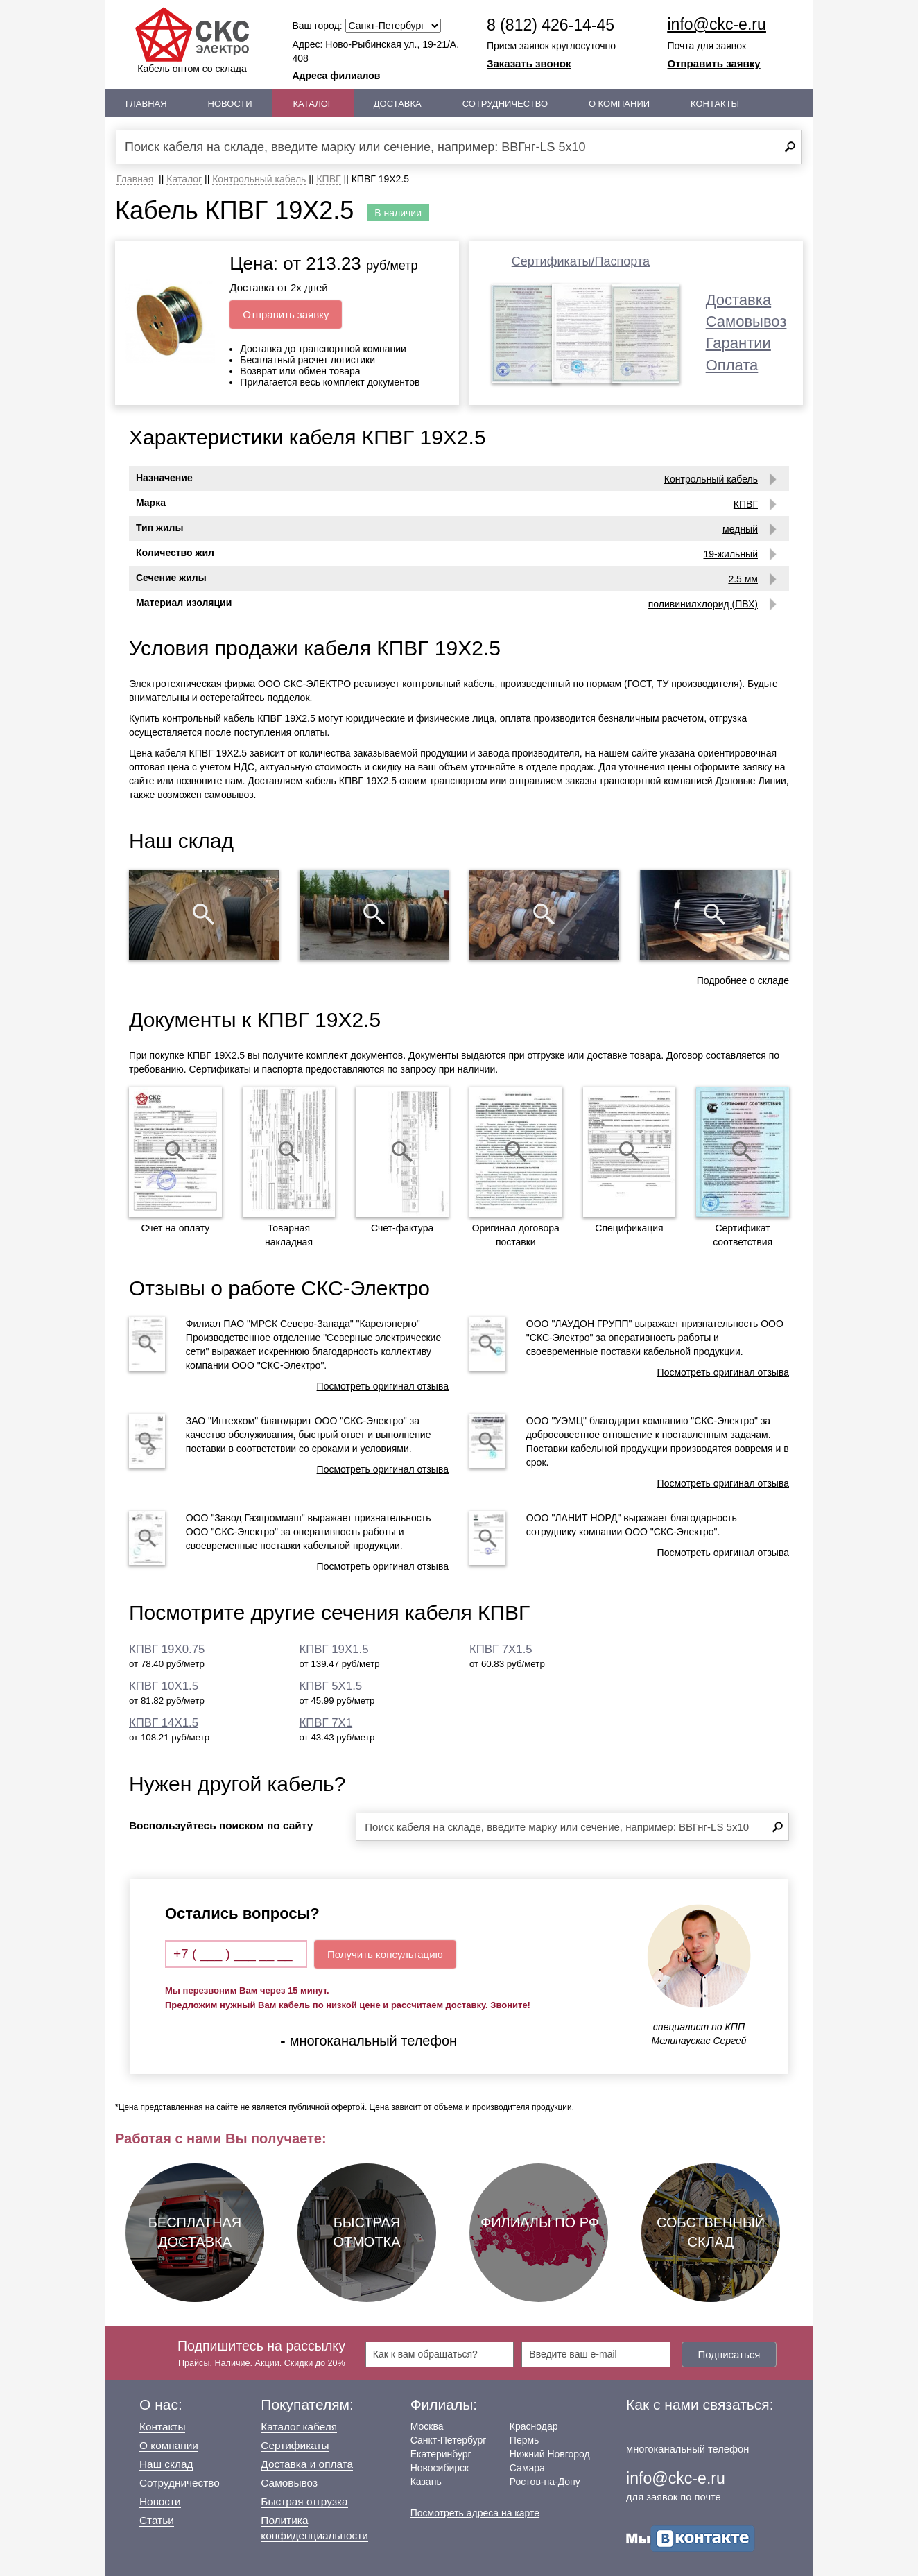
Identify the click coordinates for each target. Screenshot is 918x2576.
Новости (230, 103)
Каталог (313, 103)
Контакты (715, 103)
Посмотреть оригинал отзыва (383, 1386)
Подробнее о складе (743, 980)
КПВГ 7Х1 (326, 1722)
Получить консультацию (385, 1954)
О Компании (619, 103)
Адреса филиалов (337, 75)
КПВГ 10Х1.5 (163, 1686)
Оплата (732, 365)
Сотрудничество (505, 103)
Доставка (398, 103)
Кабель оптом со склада (192, 40)
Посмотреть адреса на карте (474, 2512)
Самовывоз (746, 321)
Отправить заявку (714, 63)
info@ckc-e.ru (717, 24)
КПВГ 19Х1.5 (334, 1649)
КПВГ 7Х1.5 (500, 1649)
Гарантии (738, 343)
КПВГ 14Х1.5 (163, 1722)
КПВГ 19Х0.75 (167, 1649)
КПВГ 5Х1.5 (331, 1686)
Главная (146, 103)
